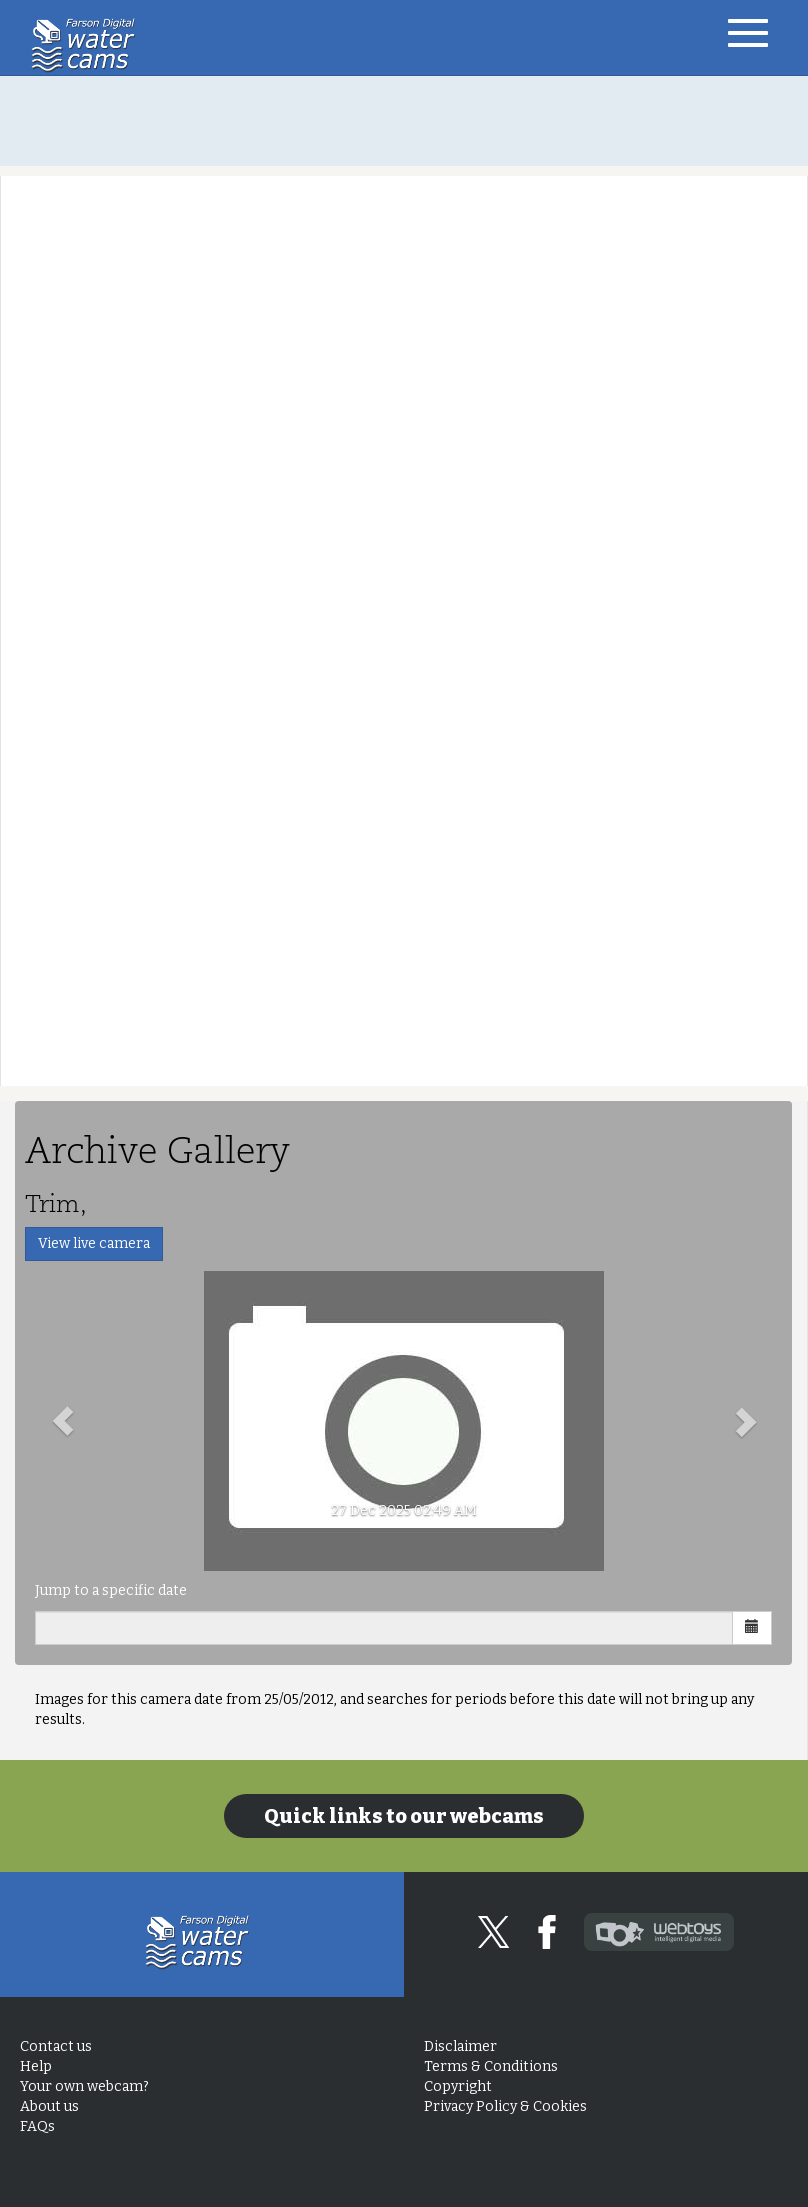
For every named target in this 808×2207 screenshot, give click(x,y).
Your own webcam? (84, 2086)
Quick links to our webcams (404, 1816)
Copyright (458, 2086)
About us (49, 2106)
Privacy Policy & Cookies (505, 2106)
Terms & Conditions (491, 2066)
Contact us (56, 2046)
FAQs (37, 2126)
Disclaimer (460, 2046)
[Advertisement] (404, 121)
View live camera (94, 1243)
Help (36, 2066)
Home (88, 45)
